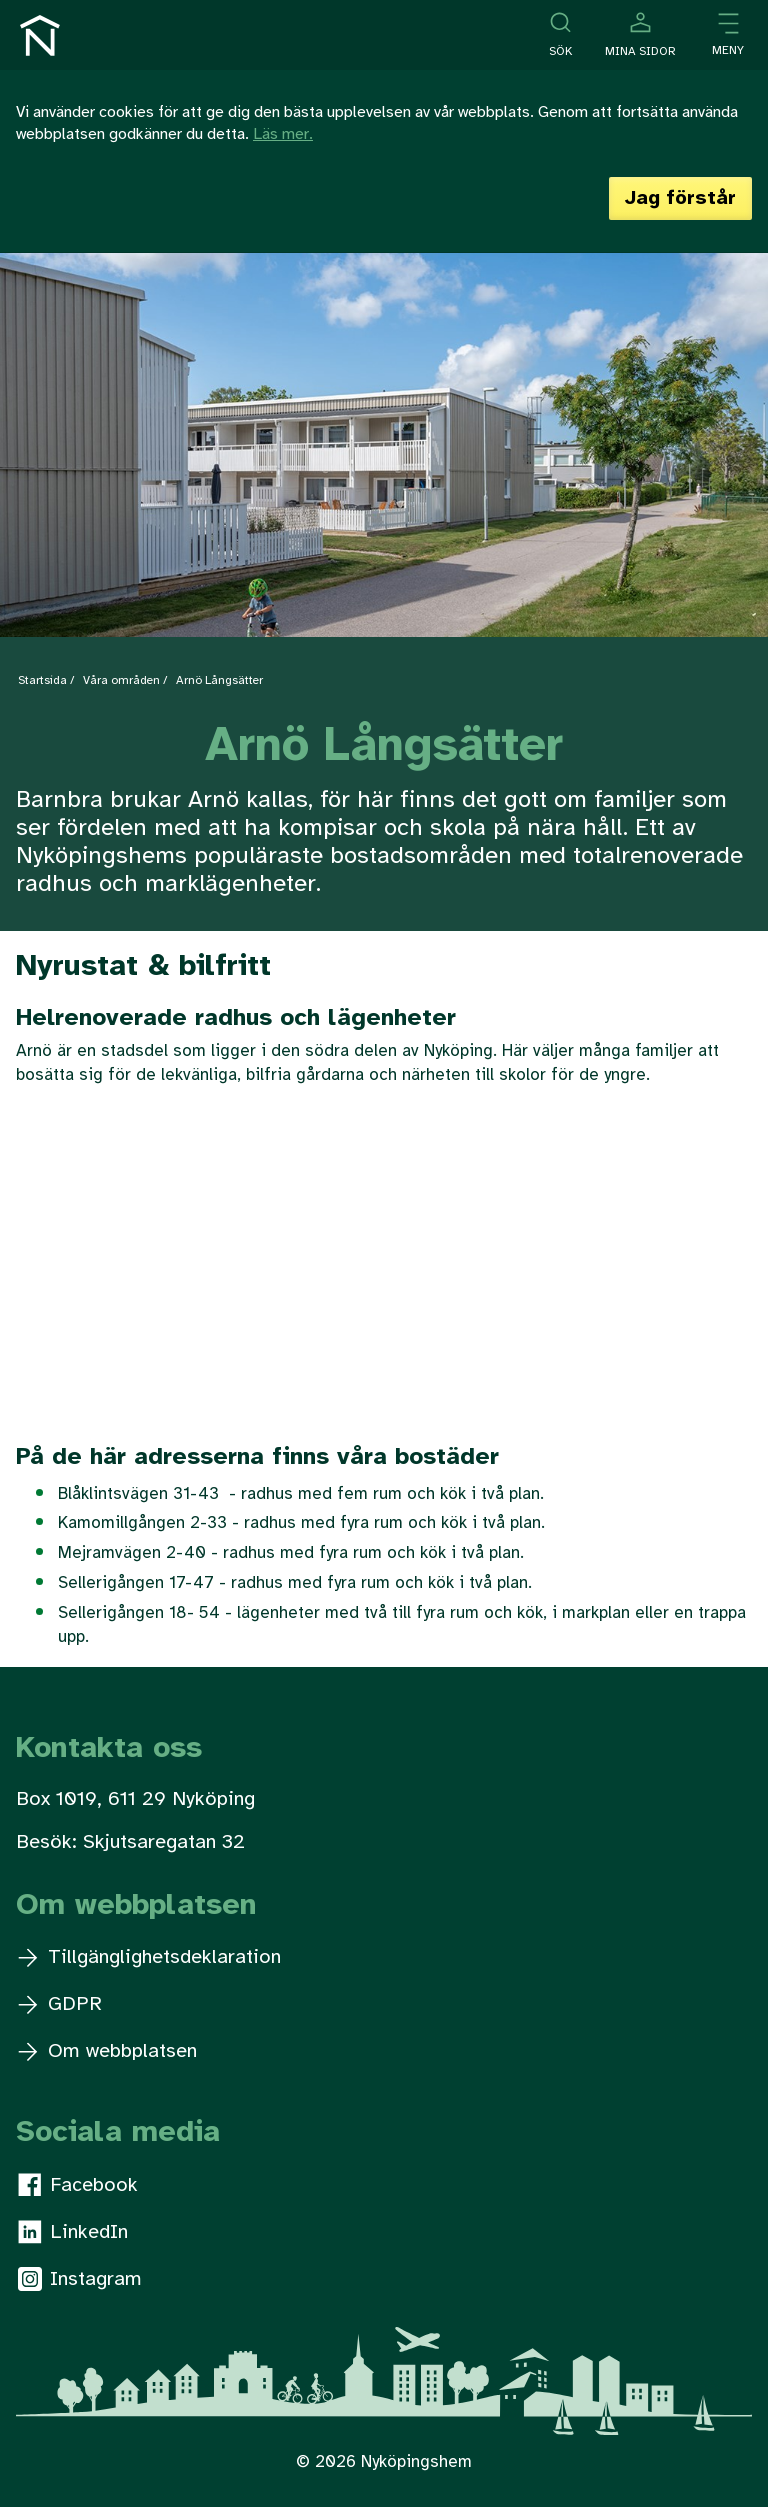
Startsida (42, 680)
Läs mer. (283, 134)
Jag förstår (680, 198)
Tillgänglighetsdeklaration (149, 1957)
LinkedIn (73, 2232)
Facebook (78, 2185)
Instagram (80, 2279)
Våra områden (121, 680)
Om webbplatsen (107, 2051)
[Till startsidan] (40, 35)
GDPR (60, 2004)
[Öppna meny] (728, 35)
